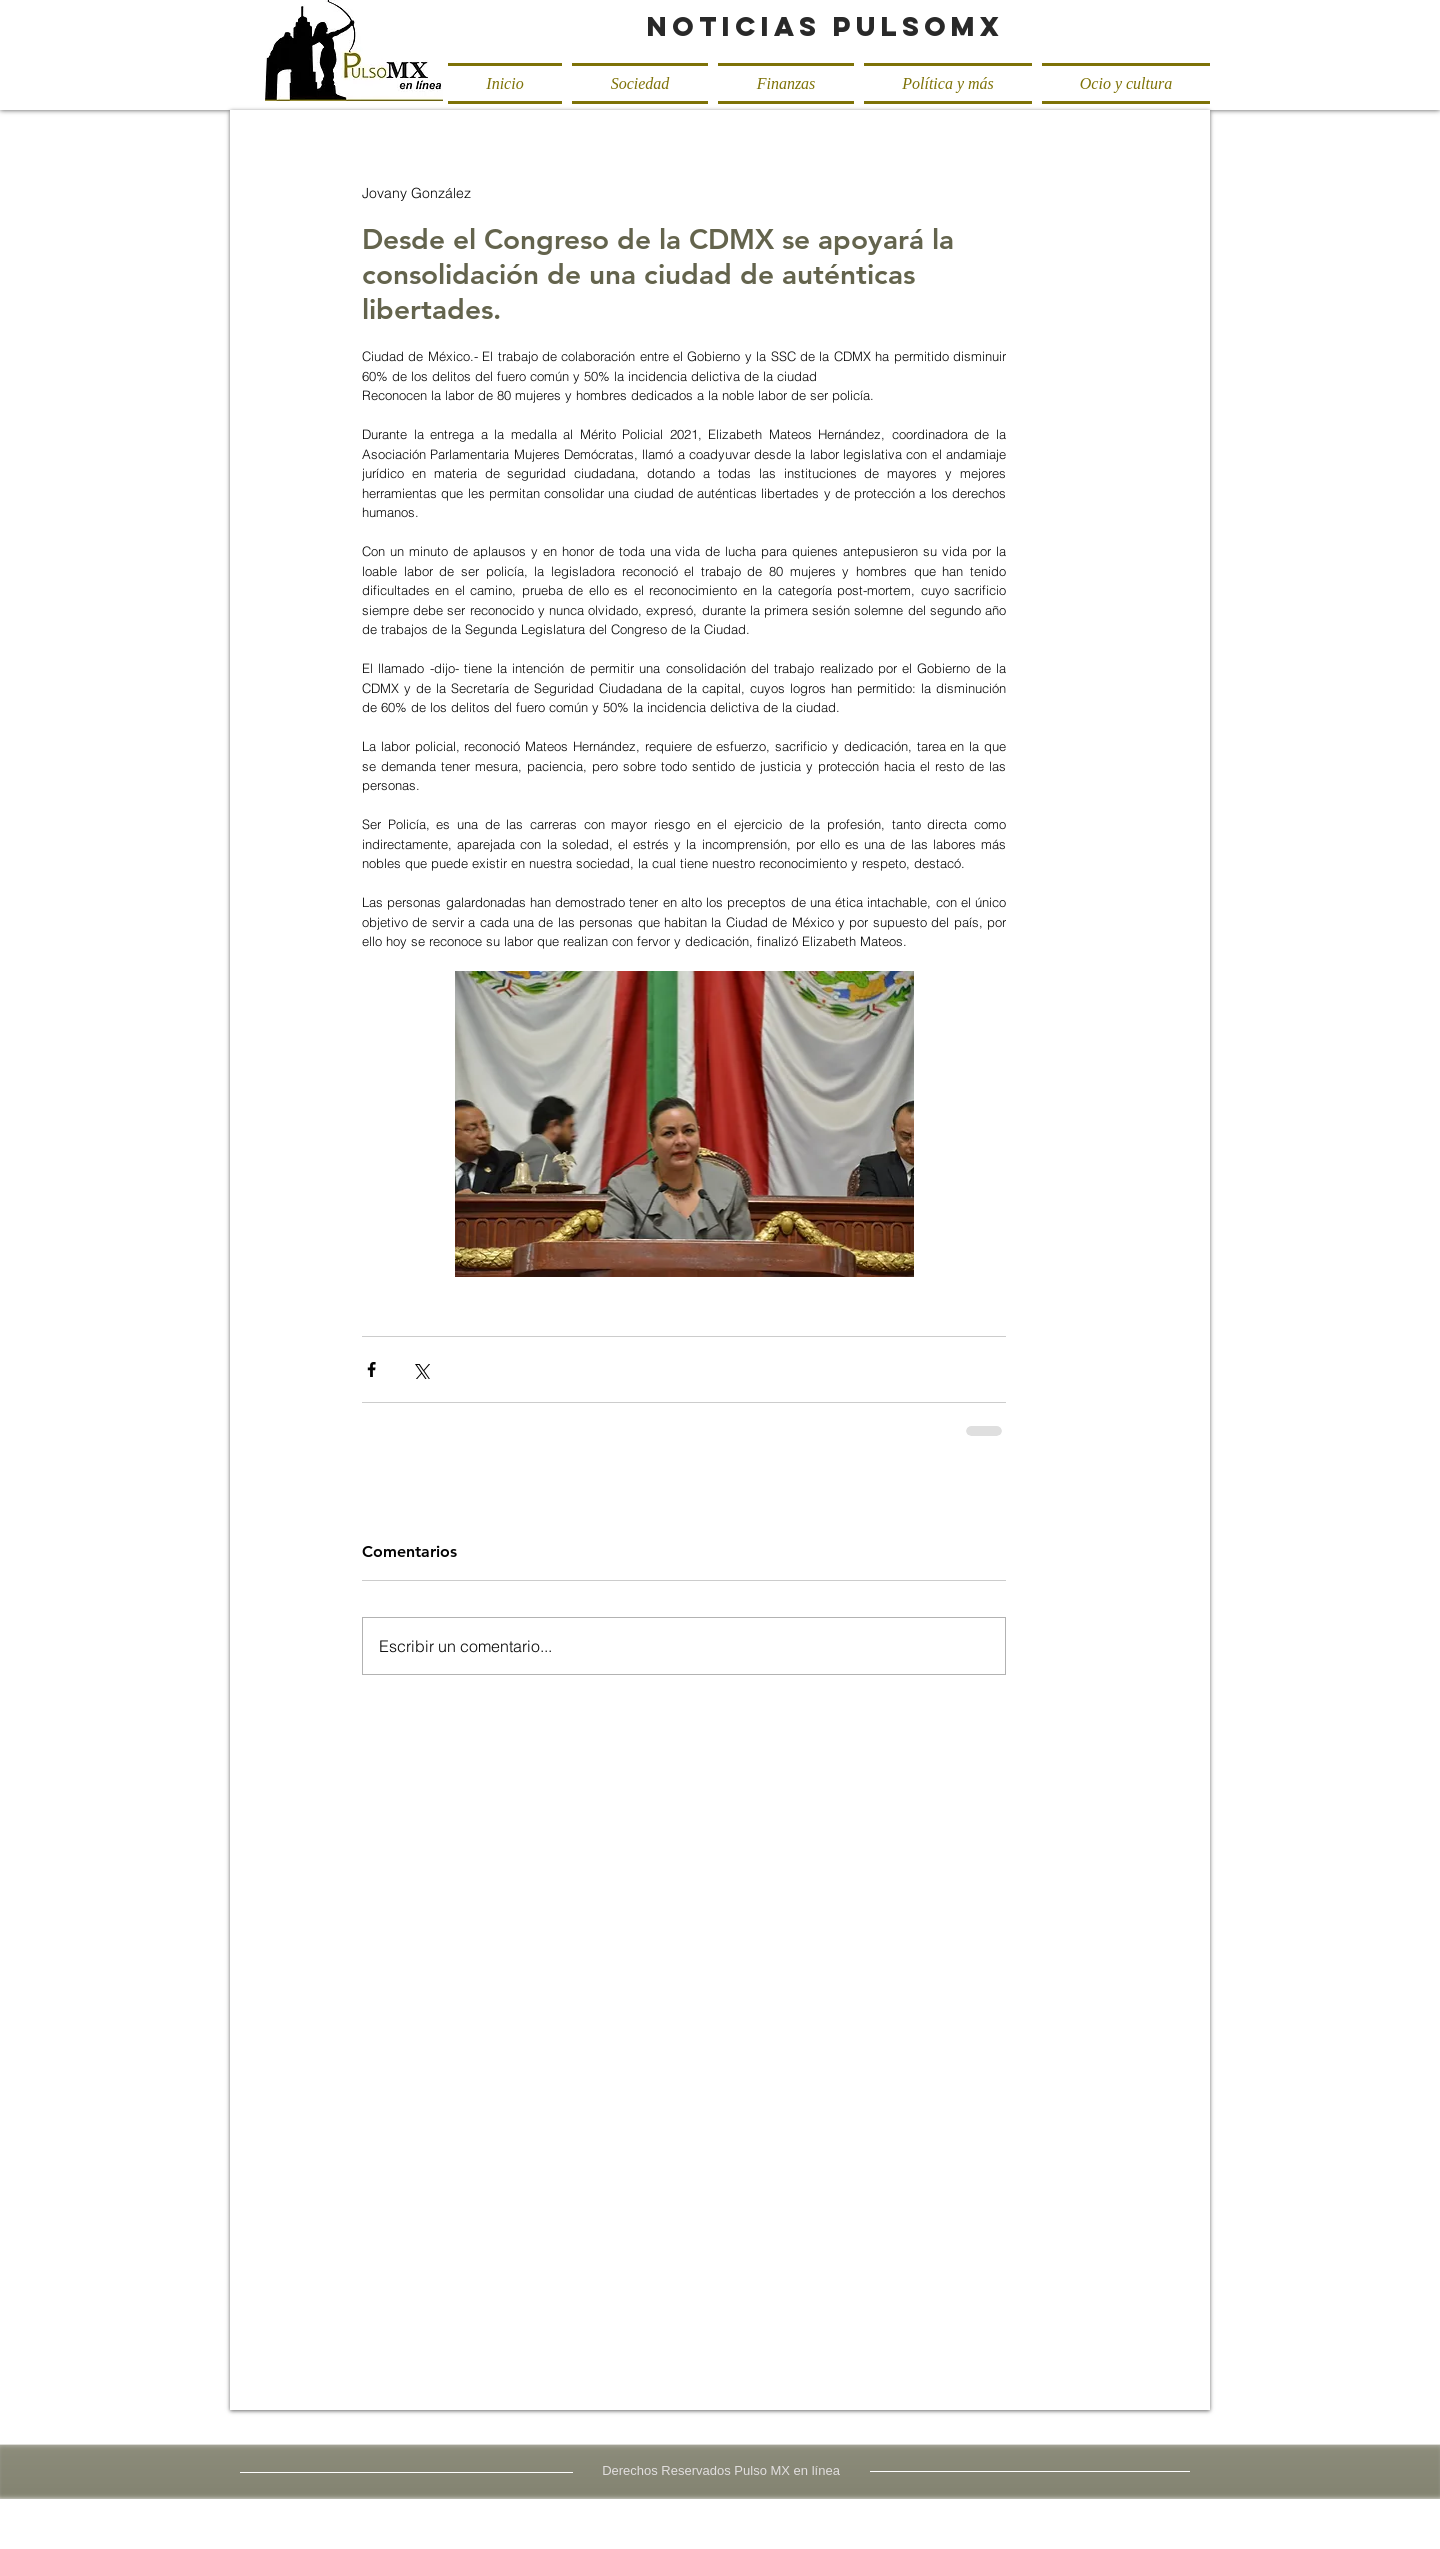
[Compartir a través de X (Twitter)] (420, 1369)
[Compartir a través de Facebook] (371, 1369)
